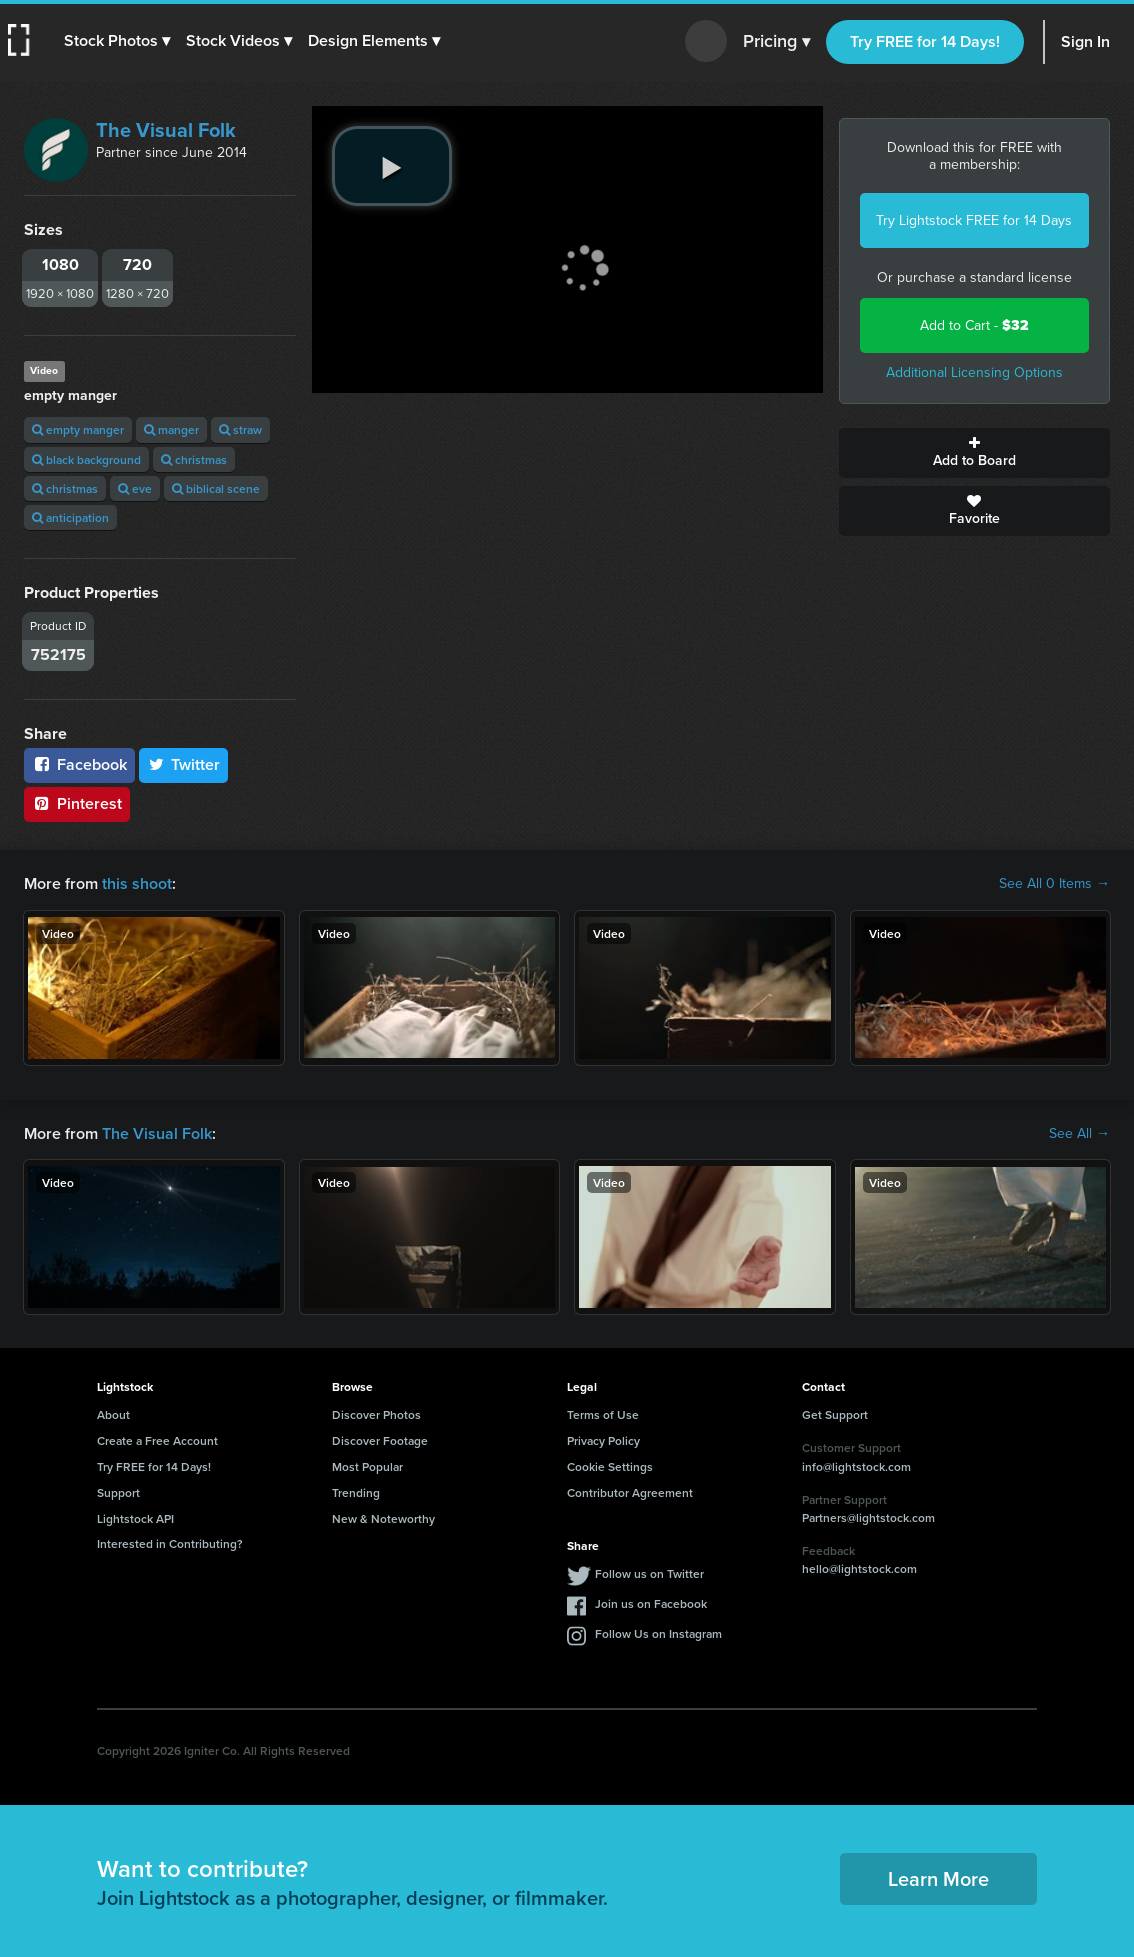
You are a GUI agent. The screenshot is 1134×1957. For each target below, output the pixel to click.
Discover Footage (380, 1440)
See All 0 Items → (1054, 884)
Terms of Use (603, 1414)
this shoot (137, 883)
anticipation (70, 517)
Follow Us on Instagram (658, 1633)
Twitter (184, 764)
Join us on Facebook (651, 1603)
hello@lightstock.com (859, 1568)
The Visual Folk (166, 130)
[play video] (392, 166)
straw (240, 429)
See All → (1079, 1134)
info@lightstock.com (856, 1466)
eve (135, 488)
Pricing (776, 42)
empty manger (78, 429)
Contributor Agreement (630, 1492)
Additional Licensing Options (974, 372)
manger (171, 429)
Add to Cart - (974, 325)
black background (86, 459)
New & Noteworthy (383, 1518)
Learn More (938, 1878)
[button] (117, 41)
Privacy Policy (603, 1440)
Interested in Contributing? (170, 1543)
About (113, 1414)
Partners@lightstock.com (868, 1517)
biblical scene (216, 488)
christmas (194, 459)
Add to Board (975, 453)
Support (118, 1492)
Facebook (79, 764)
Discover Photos (376, 1414)
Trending (356, 1492)
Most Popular (367, 1466)
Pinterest (77, 803)
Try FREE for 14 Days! (925, 41)
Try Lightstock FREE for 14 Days (974, 220)
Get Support (835, 1414)
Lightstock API (135, 1518)
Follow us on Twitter (649, 1573)
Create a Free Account (157, 1440)
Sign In (1085, 41)
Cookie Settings (610, 1466)
